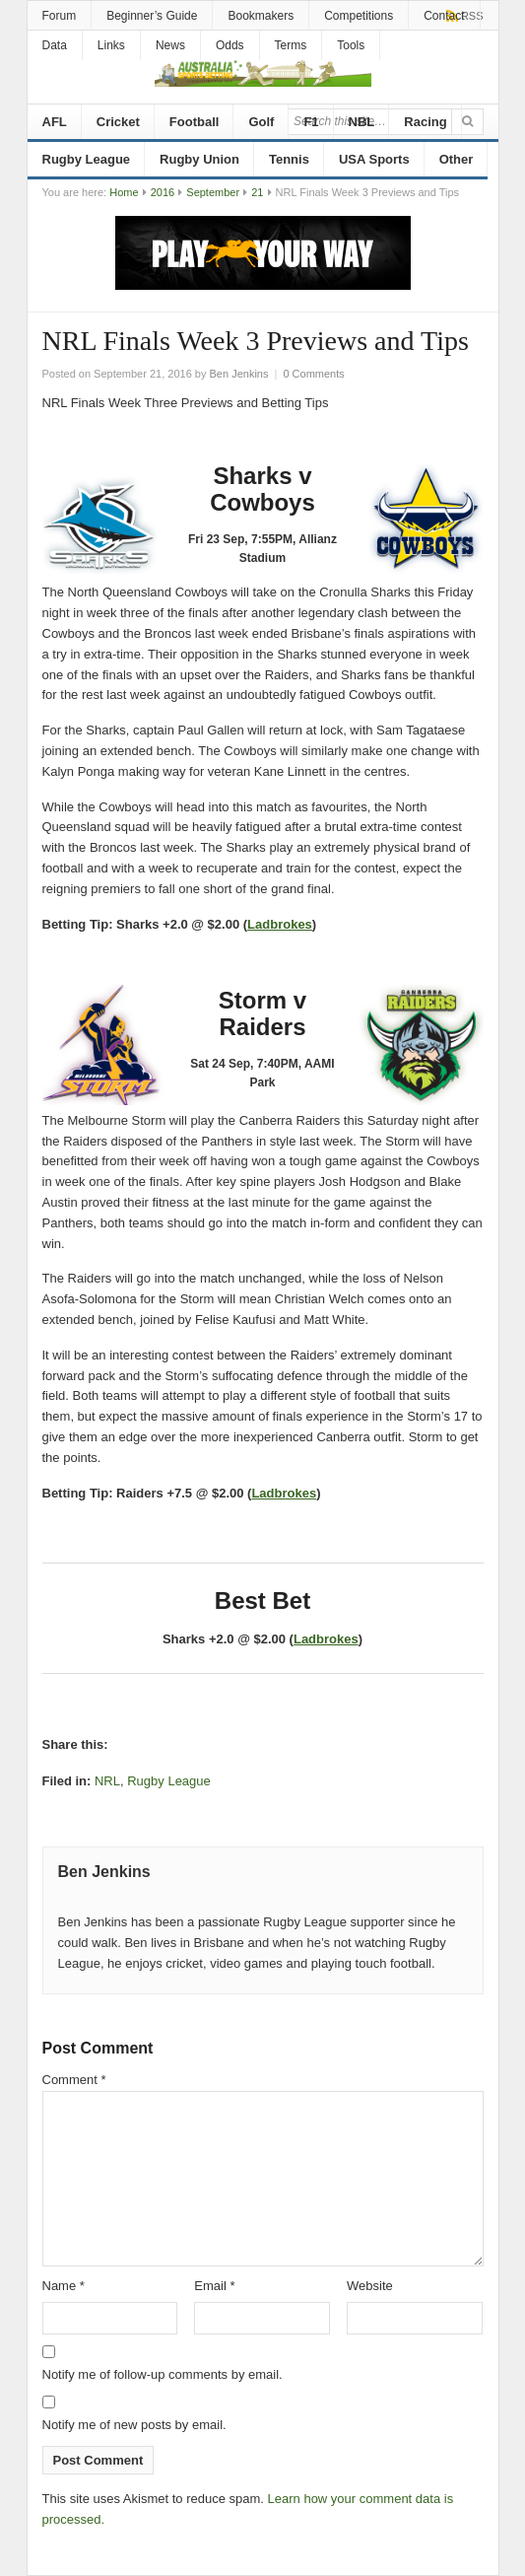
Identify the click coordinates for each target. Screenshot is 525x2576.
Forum (59, 16)
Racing (425, 121)
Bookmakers (261, 16)
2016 (162, 192)
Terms (291, 45)
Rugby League (86, 159)
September (212, 192)
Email (214, 2285)
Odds (230, 45)
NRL (107, 1781)
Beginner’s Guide (151, 16)
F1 (310, 121)
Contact (444, 16)
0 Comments (313, 374)
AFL (54, 121)
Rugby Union (199, 159)
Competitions (358, 16)
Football (194, 121)
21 (257, 192)
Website (370, 2285)
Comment (74, 2079)
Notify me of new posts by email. (134, 2424)
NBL (362, 121)
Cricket (118, 121)
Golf (261, 121)
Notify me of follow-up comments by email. (162, 2374)
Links (111, 45)
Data (54, 45)
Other (456, 159)
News (170, 45)
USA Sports (374, 159)
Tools (350, 45)
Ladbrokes (279, 924)
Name (63, 2285)
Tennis (289, 159)
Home (123, 192)
